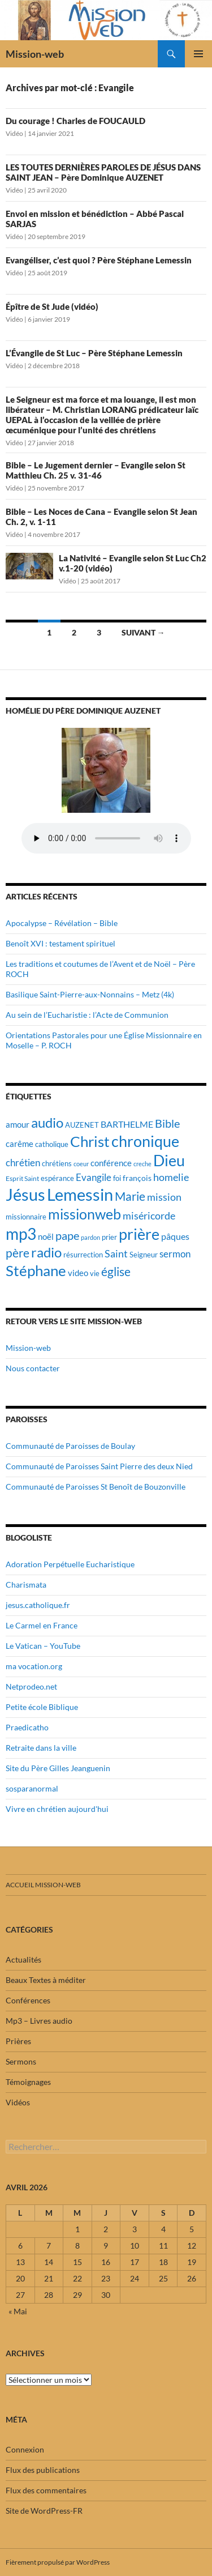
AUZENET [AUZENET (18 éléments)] (82, 1124)
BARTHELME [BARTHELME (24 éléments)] (127, 1124)
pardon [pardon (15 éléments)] (90, 1237)
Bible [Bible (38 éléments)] (167, 1123)
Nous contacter (33, 1368)
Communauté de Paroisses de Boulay (70, 1446)
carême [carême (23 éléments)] (19, 1143)
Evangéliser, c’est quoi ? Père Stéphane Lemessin (99, 260)
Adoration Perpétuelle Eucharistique (70, 1564)
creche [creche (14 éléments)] (142, 1163)
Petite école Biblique (42, 1707)
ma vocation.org (34, 1666)
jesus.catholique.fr (38, 1605)
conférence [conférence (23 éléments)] (111, 1163)
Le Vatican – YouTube (43, 1645)
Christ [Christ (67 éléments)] (90, 1141)
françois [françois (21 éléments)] (137, 1178)
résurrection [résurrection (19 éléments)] (83, 1254)
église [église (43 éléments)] (116, 1271)
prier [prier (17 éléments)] (109, 1237)
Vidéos (18, 2102)
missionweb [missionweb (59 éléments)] (84, 1214)
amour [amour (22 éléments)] (17, 1124)
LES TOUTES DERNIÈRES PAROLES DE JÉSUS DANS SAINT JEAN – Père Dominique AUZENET (103, 172)
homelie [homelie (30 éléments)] (171, 1177)
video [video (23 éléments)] (78, 1273)
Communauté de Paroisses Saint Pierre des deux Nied (99, 1466)
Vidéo (14, 133)
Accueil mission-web (43, 1884)
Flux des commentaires (46, 2490)
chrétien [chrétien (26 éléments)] (23, 1162)
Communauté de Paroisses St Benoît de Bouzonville (95, 1486)
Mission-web (35, 54)
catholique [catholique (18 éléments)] (51, 1144)
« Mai (17, 2311)
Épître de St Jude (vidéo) (52, 306)
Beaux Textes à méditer (46, 1980)
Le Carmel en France (41, 1625)
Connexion (25, 2449)
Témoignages (28, 2082)
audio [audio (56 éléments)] (47, 1122)
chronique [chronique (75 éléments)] (145, 1141)
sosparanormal (32, 1788)
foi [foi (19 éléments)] (117, 1178)
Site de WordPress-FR (44, 2510)
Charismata (26, 1584)
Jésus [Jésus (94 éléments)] (25, 1194)
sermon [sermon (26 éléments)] (175, 1254)
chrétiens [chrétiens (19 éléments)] (57, 1163)
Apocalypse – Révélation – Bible (62, 923)
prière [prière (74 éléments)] (139, 1234)
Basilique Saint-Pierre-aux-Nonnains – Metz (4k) (90, 994)
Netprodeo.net (31, 1686)
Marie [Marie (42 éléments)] (130, 1196)
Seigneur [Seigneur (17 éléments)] (143, 1255)
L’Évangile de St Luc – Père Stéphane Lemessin (94, 353)
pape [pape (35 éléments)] (67, 1235)
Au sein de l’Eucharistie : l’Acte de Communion (87, 1015)
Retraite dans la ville (41, 1747)
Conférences (28, 2000)
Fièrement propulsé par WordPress (58, 2562)
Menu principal (198, 53)
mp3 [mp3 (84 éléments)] (21, 1233)
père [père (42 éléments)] (17, 1253)
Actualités (23, 1959)
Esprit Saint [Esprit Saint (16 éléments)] (22, 1178)
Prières (18, 2041)
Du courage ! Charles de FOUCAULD (75, 121)
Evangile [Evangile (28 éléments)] (93, 1177)
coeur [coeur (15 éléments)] (81, 1163)
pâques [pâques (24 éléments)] (175, 1236)
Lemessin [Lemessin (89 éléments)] (80, 1194)
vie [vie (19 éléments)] (94, 1273)
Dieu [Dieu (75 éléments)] (169, 1160)
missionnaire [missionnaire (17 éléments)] (26, 1217)
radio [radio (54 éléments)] (46, 1252)
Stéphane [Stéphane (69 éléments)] (36, 1270)
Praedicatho (27, 1727)
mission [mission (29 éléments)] (164, 1197)
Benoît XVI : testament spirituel (60, 943)
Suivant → (143, 632)
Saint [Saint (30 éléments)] (116, 1253)
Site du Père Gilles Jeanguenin (58, 1768)
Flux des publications (43, 2470)
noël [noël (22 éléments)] (46, 1236)
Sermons (21, 2061)
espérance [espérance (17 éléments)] (57, 1178)
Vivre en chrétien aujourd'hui (57, 1809)
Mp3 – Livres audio (39, 2020)
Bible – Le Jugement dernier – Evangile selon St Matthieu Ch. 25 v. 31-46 (95, 470)
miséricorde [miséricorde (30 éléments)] (149, 1215)
